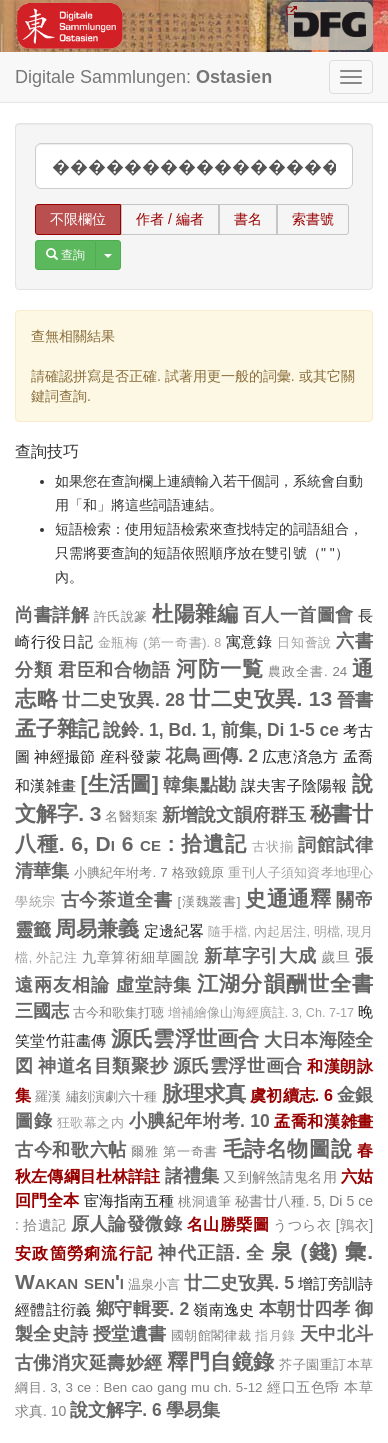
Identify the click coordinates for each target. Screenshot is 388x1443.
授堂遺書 (130, 1334)
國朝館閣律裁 (211, 1335)
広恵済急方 (300, 756)
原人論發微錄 (126, 1224)
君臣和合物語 (115, 670)
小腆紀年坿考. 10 (199, 1121)
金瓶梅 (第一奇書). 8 (159, 643)
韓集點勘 (199, 785)
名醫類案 (131, 816)
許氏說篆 (121, 616)
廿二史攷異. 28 (123, 700)
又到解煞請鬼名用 (279, 1177)
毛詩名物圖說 (288, 1148)
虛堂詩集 (154, 985)
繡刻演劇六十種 (112, 1096)
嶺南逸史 (223, 1309)
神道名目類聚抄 (103, 1066)
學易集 (193, 1410)
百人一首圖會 (298, 615)
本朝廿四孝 (305, 1309)
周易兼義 (97, 928)
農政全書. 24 (307, 671)
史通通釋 (288, 898)
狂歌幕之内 (91, 1123)
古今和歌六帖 (71, 1150)
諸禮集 (192, 1176)
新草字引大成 (260, 956)
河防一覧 (220, 668)
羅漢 (48, 1096)
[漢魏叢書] (208, 901)
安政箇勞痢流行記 (84, 1253)
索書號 (313, 219)
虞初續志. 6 (291, 1095)
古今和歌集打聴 (118, 1012)
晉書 (355, 700)
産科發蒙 (130, 756)
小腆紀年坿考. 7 (121, 872)
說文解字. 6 (115, 1410)
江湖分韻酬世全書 (285, 983)
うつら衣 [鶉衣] (323, 1225)
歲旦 (335, 957)
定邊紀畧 (174, 930)
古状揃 (273, 847)
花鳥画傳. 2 (211, 756)
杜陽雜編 (195, 613)
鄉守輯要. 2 (142, 1309)
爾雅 (144, 1151)
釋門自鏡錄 (220, 1361)
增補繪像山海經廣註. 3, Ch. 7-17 (261, 1013)
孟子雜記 (57, 728)
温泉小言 (154, 1284)
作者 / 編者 (170, 219)
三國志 (42, 1011)
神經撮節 (64, 756)
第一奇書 (190, 1151)
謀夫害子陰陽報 (294, 785)
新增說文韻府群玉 (234, 815)
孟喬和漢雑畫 (323, 1121)
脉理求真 (204, 1093)
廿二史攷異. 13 (260, 698)
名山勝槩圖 (228, 1224)
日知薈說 (304, 643)
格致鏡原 (198, 872)
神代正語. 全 (211, 1253)
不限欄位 (78, 219)
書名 (248, 219)
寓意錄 (249, 641)
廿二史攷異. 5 (239, 1283)
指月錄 (275, 1336)
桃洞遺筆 (204, 1201)
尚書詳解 (52, 615)
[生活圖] (120, 783)
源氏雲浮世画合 (185, 1038)
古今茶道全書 (117, 900)
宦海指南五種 (129, 1200)
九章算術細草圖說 (141, 957)
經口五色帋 (303, 1387)
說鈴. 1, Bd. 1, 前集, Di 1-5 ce (221, 730)
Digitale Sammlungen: (143, 77)
